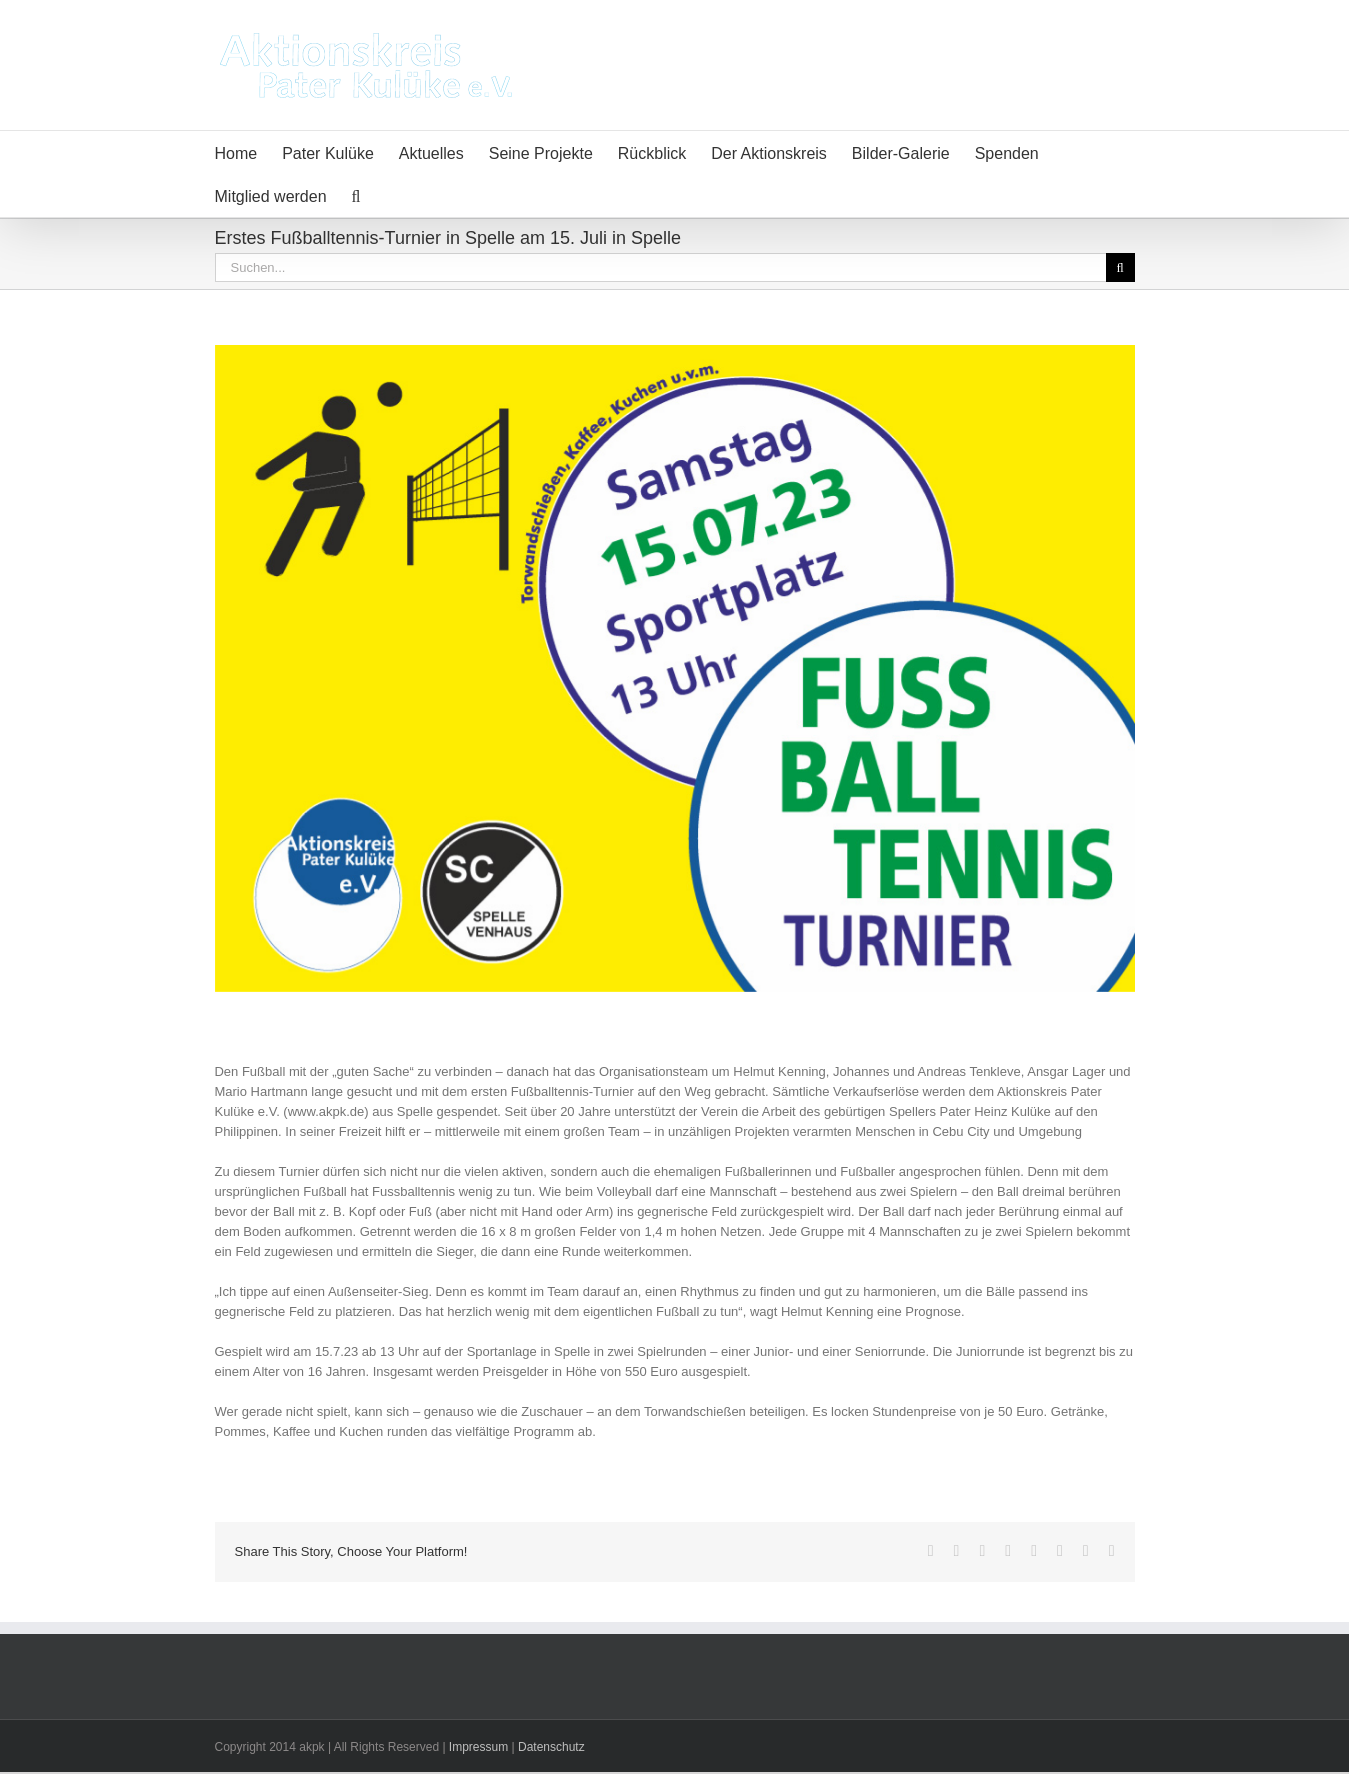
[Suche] (1120, 267)
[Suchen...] (660, 267)
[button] (356, 195)
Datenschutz (551, 1747)
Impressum (478, 1747)
